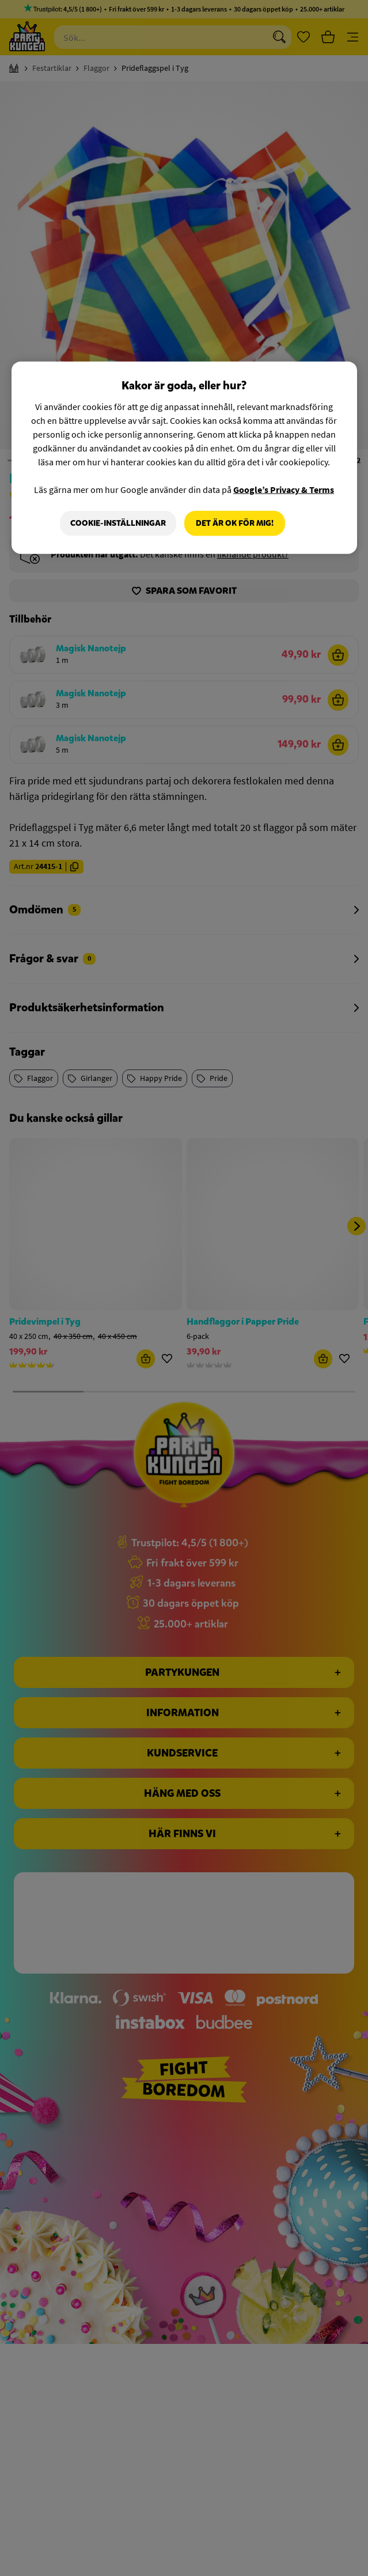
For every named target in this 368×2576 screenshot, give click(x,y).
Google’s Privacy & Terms (283, 489)
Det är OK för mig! (235, 523)
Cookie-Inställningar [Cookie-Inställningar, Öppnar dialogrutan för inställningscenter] (118, 523)
